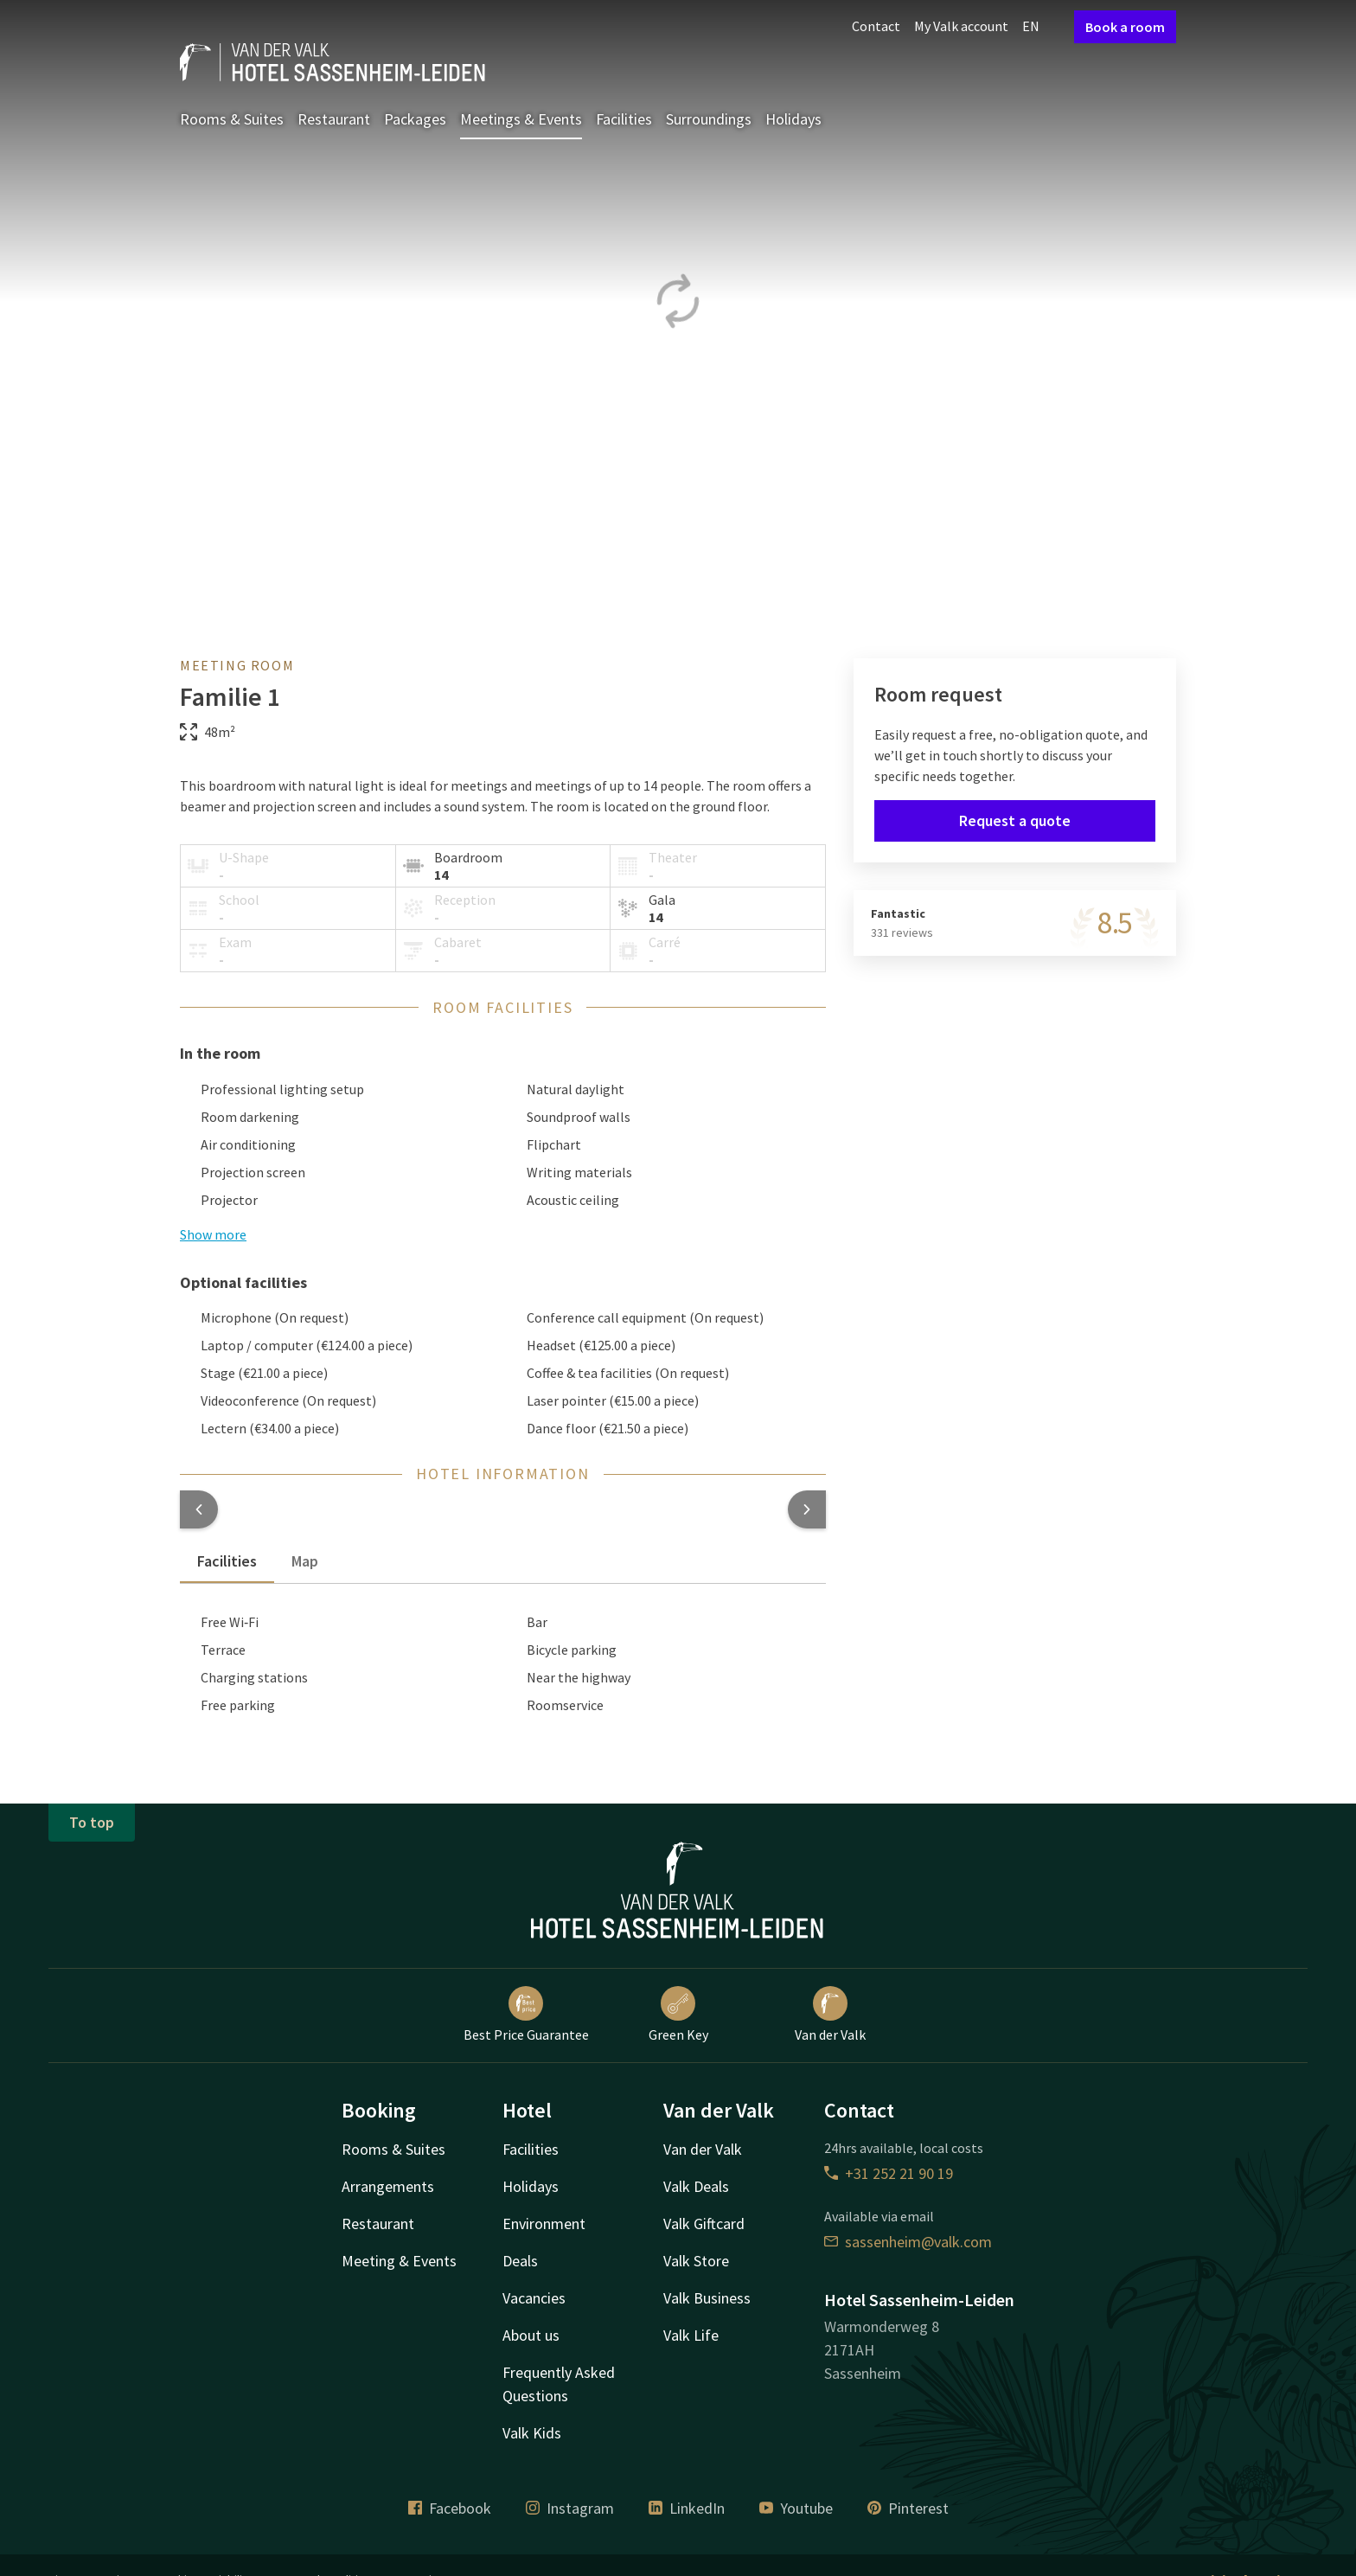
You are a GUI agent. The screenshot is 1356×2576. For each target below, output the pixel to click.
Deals (520, 2261)
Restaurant (333, 119)
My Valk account (961, 26)
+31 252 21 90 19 (888, 2173)
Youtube (796, 2508)
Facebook (449, 2508)
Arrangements (388, 2186)
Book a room (1125, 26)
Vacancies (534, 2298)
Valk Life (691, 2335)
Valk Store (696, 2261)
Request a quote (1015, 820)
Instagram (570, 2508)
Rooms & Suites (232, 119)
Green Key (678, 2014)
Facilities (624, 119)
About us (531, 2335)
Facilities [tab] (227, 1561)
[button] (199, 1509)
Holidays (793, 119)
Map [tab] (304, 1561)
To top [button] (91, 1822)
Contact (876, 26)
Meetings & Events (521, 119)
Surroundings (709, 119)
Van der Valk (830, 2014)
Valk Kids (531, 2433)
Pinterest (908, 2508)
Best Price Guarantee (526, 2014)
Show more (213, 1234)
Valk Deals (696, 2186)
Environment (543, 2223)
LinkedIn (687, 2508)
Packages (415, 119)
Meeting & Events (399, 2261)
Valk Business (707, 2298)
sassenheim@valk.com (908, 2242)
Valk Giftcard (704, 2223)
